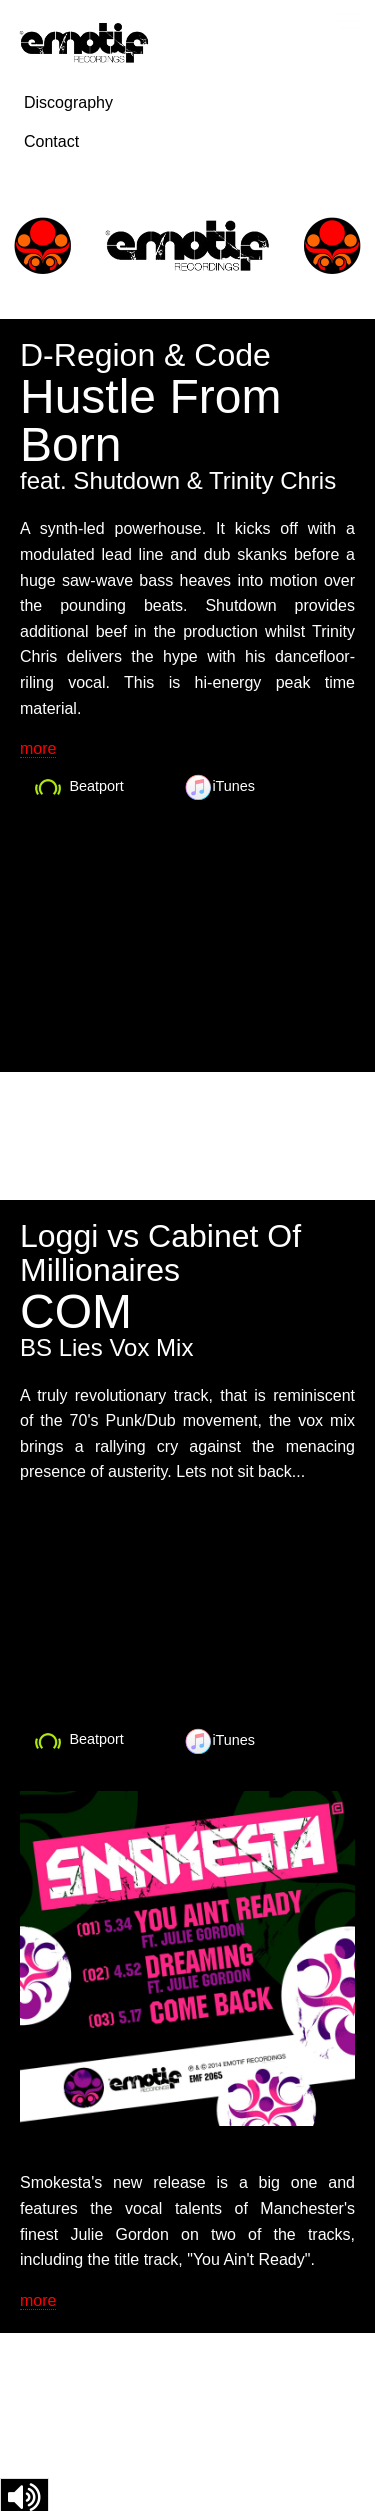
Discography (68, 102)
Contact (51, 141)
